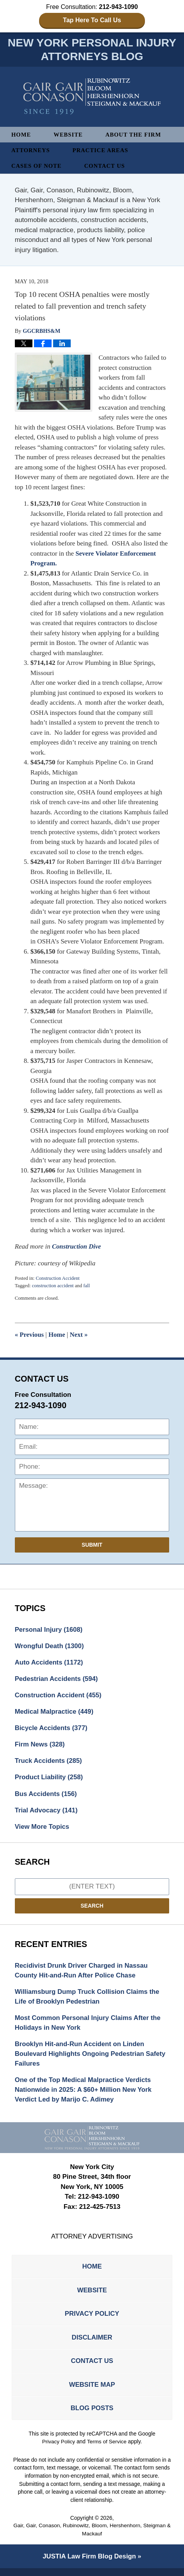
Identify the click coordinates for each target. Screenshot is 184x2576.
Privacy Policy (92, 2319)
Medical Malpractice (55, 1713)
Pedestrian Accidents (57, 1680)
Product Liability (49, 1779)
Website (69, 135)
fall (87, 1286)
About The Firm (134, 135)
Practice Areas (101, 151)
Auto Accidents (49, 1663)
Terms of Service (107, 2449)
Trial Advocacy (47, 1812)
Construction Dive (77, 1247)
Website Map (92, 2391)
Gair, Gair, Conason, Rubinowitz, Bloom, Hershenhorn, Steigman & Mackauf (92, 2537)
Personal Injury (49, 1630)
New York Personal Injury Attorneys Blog (92, 97)
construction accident (53, 1286)
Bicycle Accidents (52, 1729)
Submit (92, 1545)
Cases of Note (37, 166)
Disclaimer (92, 2343)
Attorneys (30, 151)
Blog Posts (92, 2415)
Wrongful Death (50, 1646)
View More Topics (42, 1829)
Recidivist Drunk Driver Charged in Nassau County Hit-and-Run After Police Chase (82, 1973)
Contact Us (106, 166)
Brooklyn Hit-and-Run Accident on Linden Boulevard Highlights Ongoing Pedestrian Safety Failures (91, 2057)
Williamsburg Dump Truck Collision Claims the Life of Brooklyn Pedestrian (88, 2000)
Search (91, 1908)
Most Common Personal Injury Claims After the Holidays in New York (89, 2026)
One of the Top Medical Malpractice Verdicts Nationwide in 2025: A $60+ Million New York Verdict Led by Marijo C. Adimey (84, 2094)
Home (21, 135)
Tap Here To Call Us (92, 20)
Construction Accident (58, 1278)
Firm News (40, 1746)
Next (80, 1335)
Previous (30, 1335)
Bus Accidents (46, 1796)
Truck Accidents (49, 1762)
